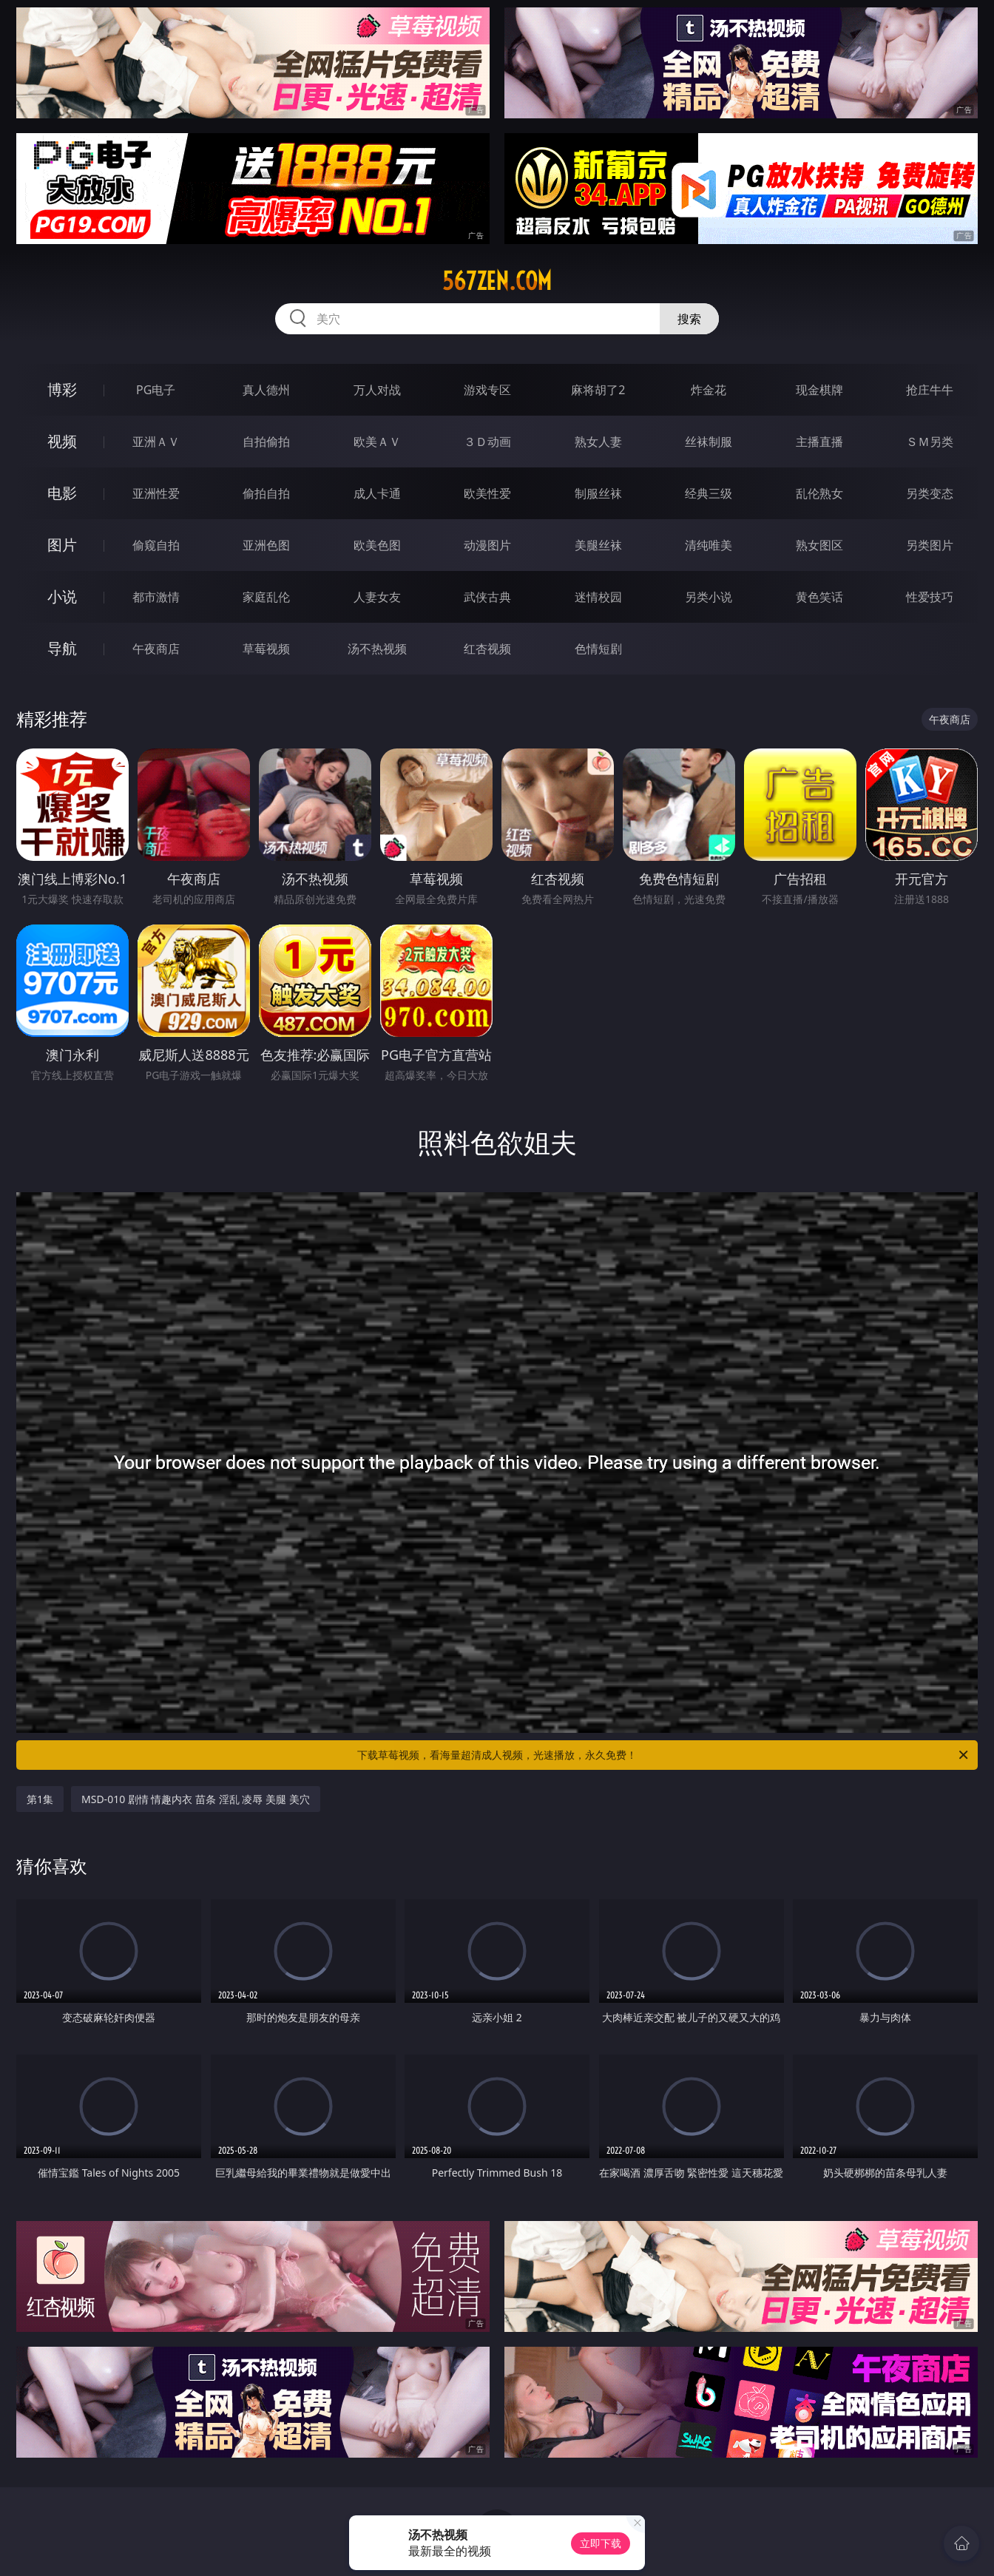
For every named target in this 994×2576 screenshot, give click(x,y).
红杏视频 (487, 648)
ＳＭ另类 (929, 441)
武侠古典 (487, 597)
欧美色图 (377, 545)
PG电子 (155, 390)
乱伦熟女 (819, 493)
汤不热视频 (377, 648)
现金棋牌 (819, 390)
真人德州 (266, 390)
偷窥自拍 (156, 545)
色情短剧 (598, 648)
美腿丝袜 (598, 545)
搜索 (689, 319)
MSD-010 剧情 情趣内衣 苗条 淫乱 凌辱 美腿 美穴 (195, 1799)
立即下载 (600, 2543)
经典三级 (708, 493)
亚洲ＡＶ (156, 441)
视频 (62, 441)
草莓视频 (266, 648)
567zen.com (497, 281)
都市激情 (156, 597)
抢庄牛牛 (929, 390)
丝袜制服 (708, 441)
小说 (62, 596)
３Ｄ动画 (487, 441)
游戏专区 (487, 390)
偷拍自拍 (266, 493)
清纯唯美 (708, 545)
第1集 (40, 1799)
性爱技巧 (929, 597)
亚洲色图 (266, 545)
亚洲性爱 (156, 493)
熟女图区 (819, 545)
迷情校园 (598, 597)
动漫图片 (487, 545)
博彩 (62, 389)
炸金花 (708, 390)
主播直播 (819, 441)
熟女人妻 (598, 441)
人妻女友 (377, 597)
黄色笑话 (819, 597)
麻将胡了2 (598, 390)
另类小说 (708, 597)
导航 (62, 648)
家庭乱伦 (266, 597)
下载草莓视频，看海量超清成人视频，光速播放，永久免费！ (663, 1755)
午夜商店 (156, 648)
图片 (62, 545)
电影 (62, 493)
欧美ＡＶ (377, 441)
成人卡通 (377, 493)
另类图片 (929, 545)
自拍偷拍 (266, 441)
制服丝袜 (598, 493)
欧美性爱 (487, 493)
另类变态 (929, 493)
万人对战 (377, 390)
